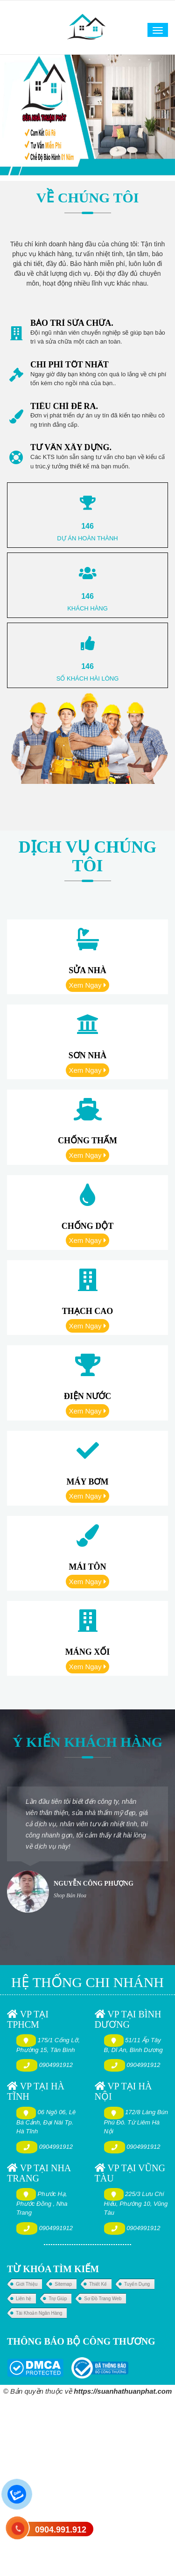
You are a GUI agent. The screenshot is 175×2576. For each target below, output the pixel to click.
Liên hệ (23, 2298)
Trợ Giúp (58, 2298)
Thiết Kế (98, 2284)
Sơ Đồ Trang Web (102, 2298)
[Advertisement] (87, 2485)
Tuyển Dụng (137, 2284)
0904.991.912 (60, 2529)
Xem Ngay (87, 985)
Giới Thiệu (26, 2284)
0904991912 (56, 2064)
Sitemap (63, 2284)
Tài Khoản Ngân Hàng (39, 2313)
